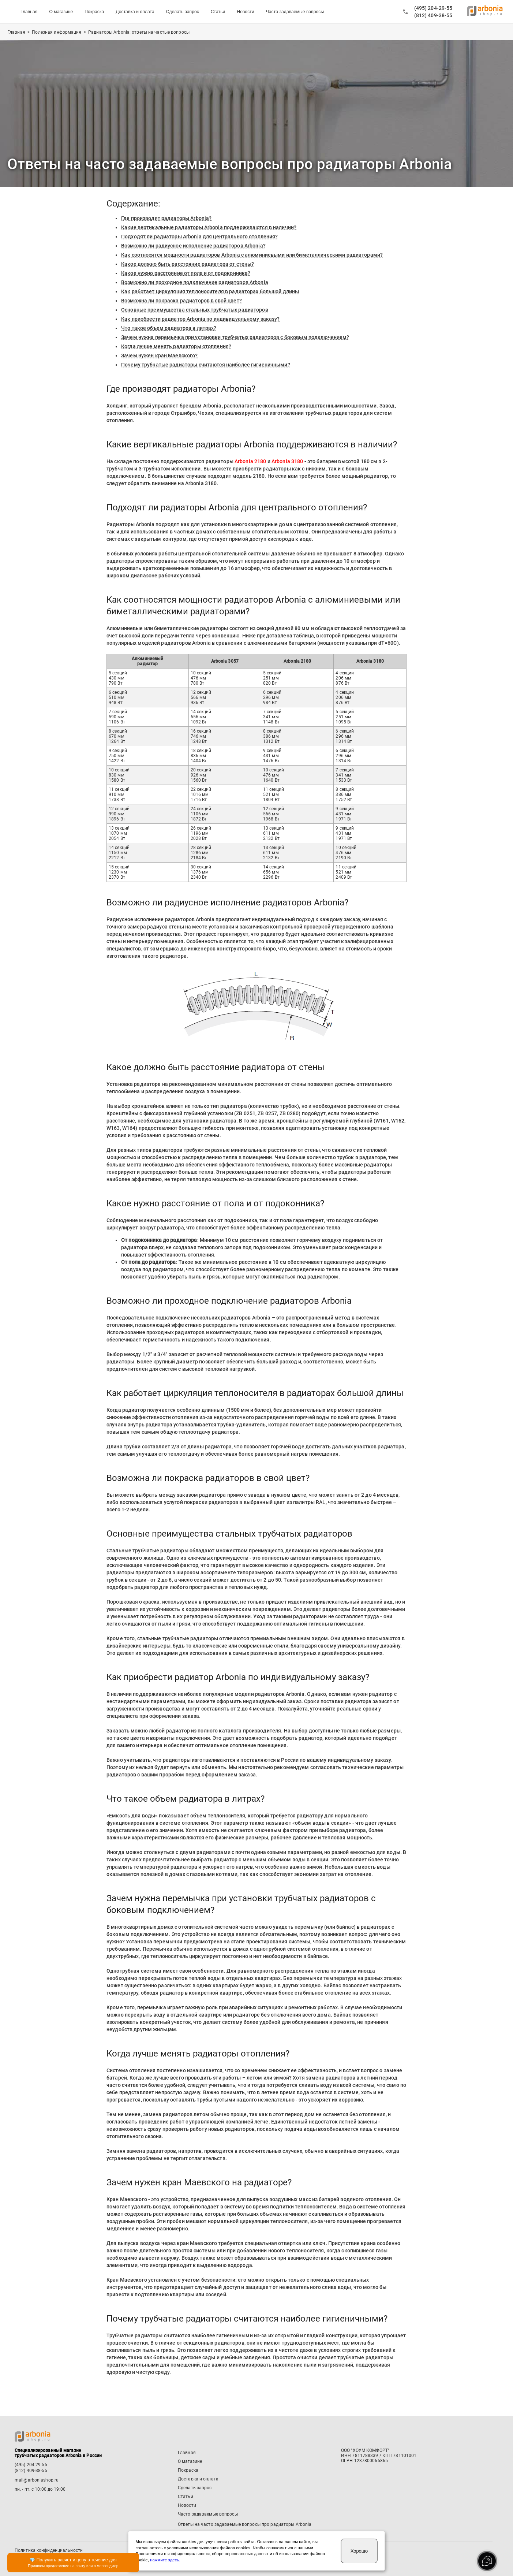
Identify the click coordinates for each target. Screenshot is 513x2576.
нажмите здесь (164, 2560)
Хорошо (359, 2551)
